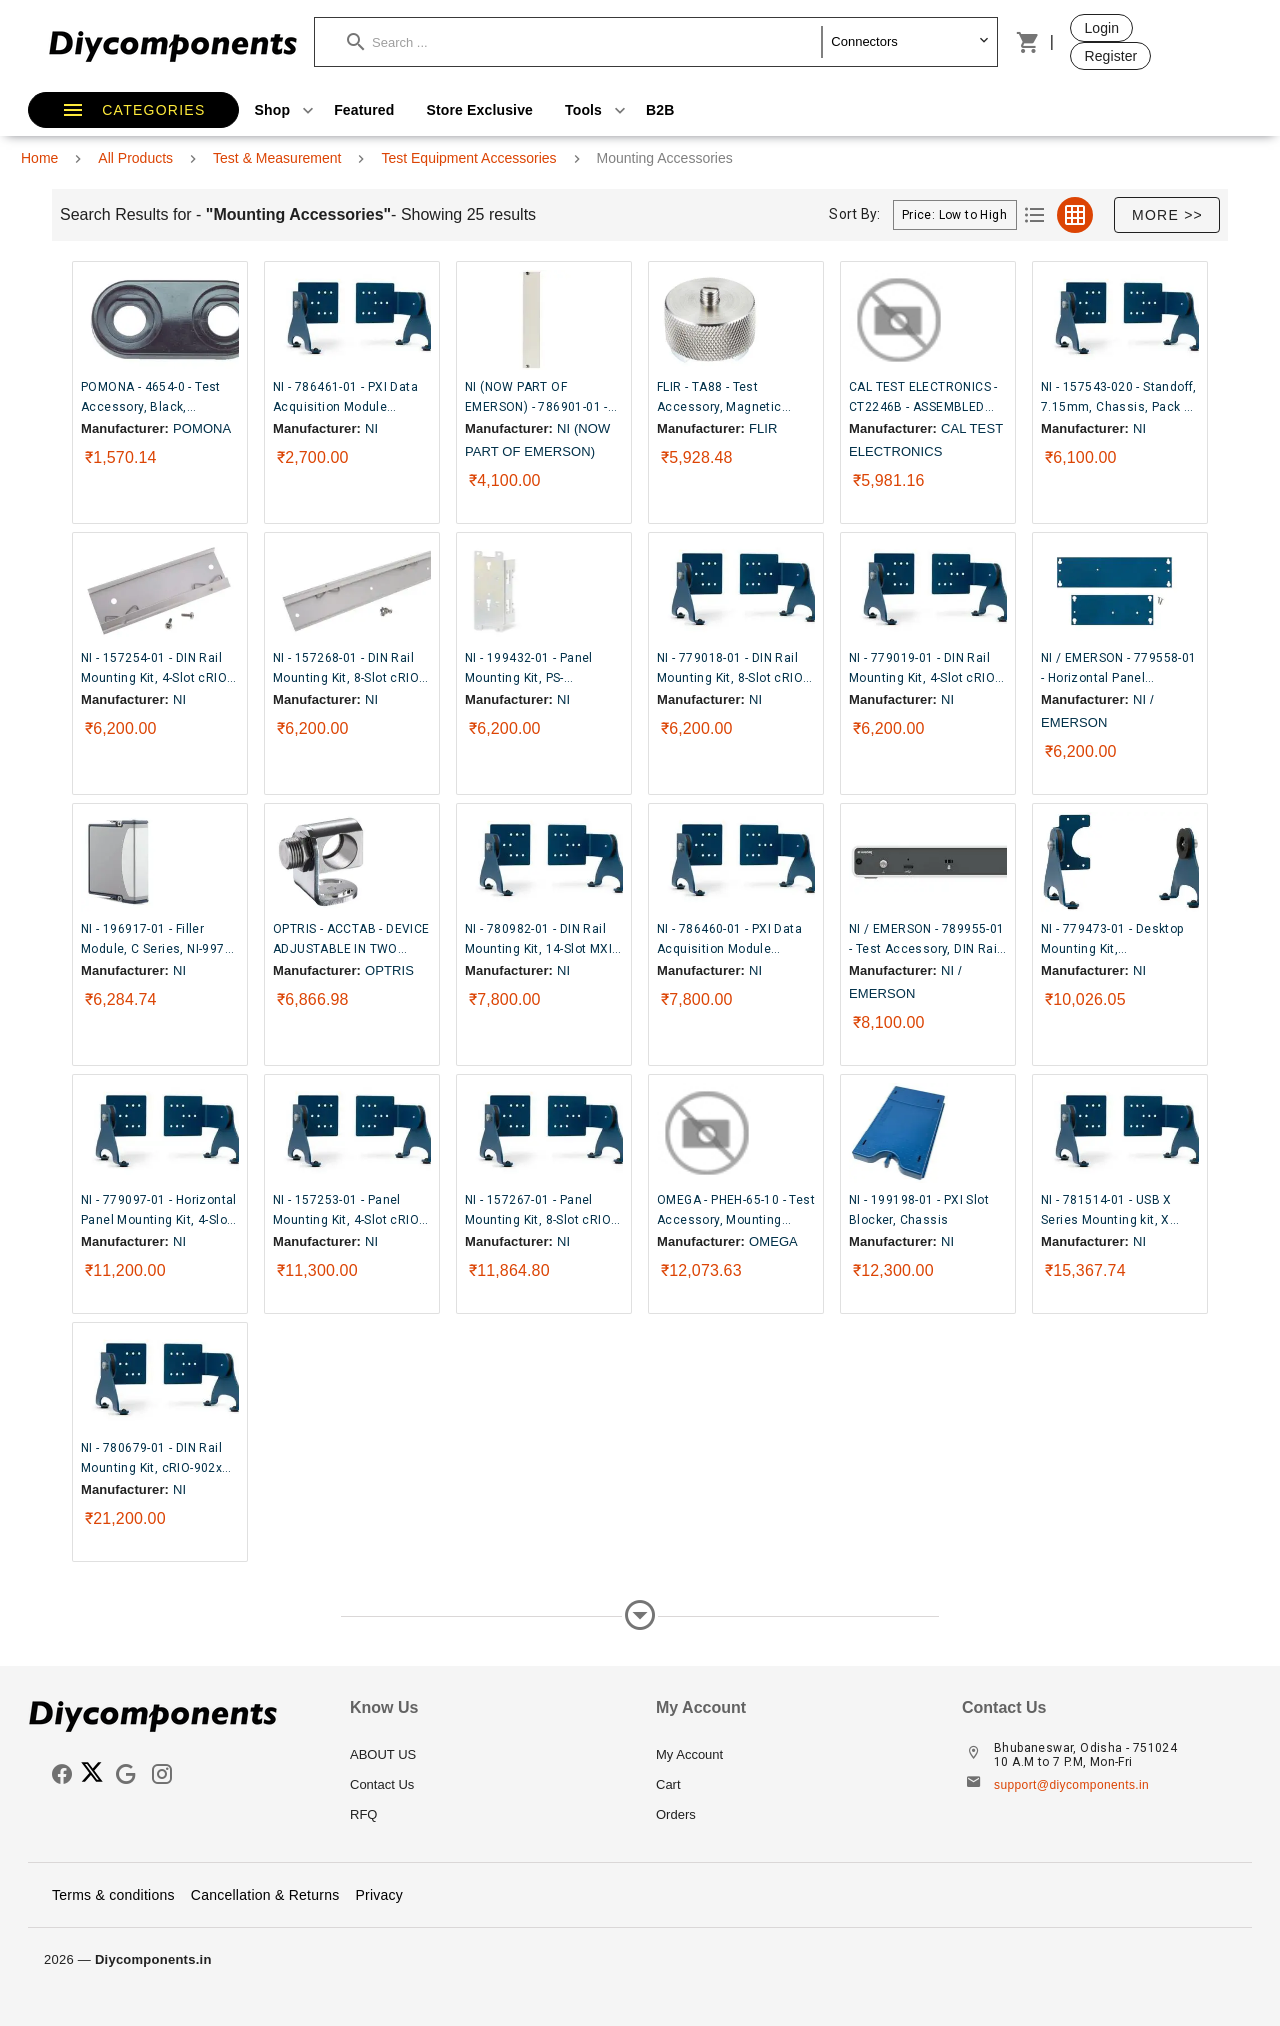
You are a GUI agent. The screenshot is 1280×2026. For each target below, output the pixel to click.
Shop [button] (287, 110)
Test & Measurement (277, 158)
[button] (584, 42)
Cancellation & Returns (265, 1895)
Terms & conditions (113, 1895)
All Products (135, 158)
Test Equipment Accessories (468, 158)
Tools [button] (597, 110)
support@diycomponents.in (1071, 1785)
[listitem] (487, 1755)
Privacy (379, 1895)
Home (39, 158)
